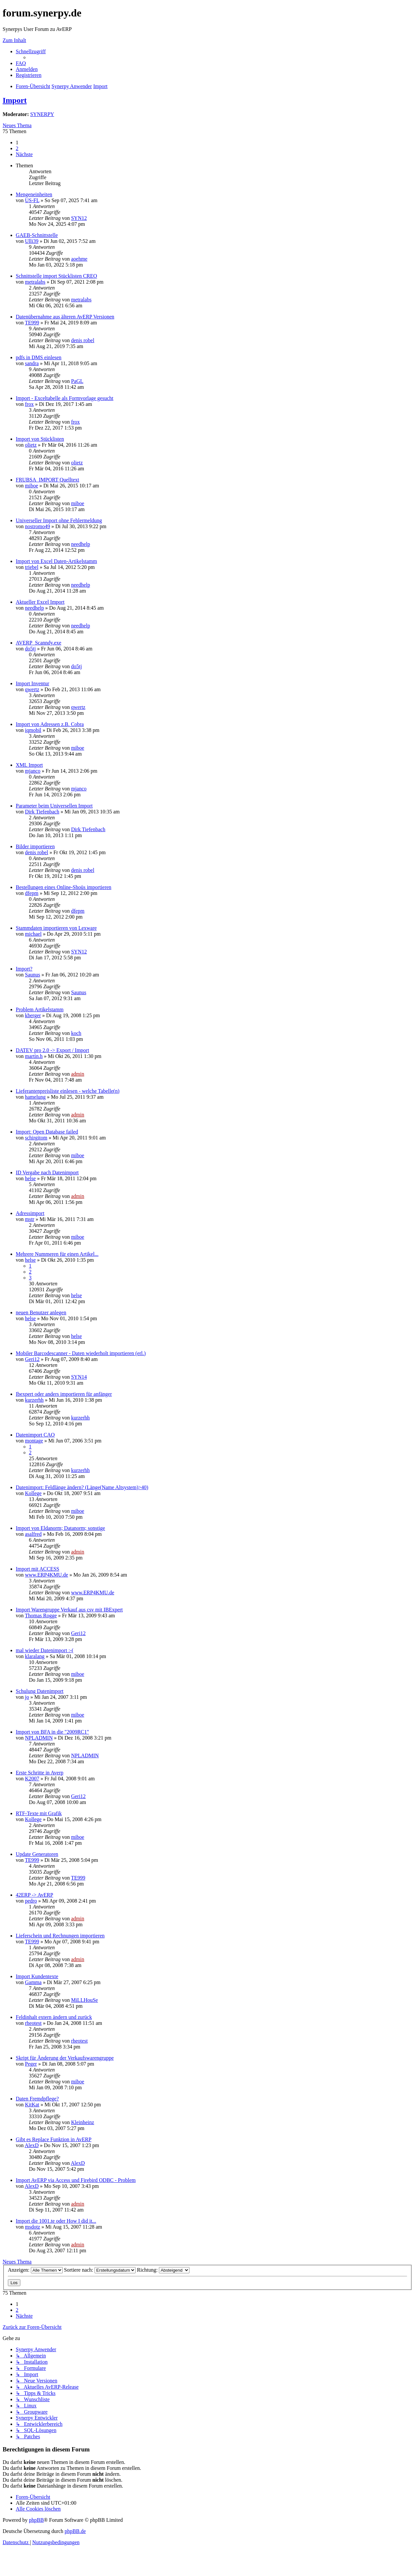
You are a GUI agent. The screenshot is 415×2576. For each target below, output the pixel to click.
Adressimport (30, 1213)
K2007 (32, 1778)
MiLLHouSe (84, 2000)
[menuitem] (21, 63)
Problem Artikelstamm (39, 1009)
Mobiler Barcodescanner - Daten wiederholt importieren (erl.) (81, 1353)
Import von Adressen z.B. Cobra (50, 724)
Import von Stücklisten (40, 439)
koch (76, 1033)
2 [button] (17, 148)
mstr (29, 1219)
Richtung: (163, 2270)
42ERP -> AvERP (34, 1895)
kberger (33, 1015)
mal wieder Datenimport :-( (45, 1650)
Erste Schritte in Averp (39, 1772)
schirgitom (36, 1137)
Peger (31, 2064)
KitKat (32, 2104)
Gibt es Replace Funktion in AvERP (53, 2139)
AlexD (32, 2145)
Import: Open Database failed (47, 1132)
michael (33, 934)
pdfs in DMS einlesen (38, 357)
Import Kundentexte (37, 1976)
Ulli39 (31, 241)
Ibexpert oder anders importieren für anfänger (64, 1394)
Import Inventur (32, 683)
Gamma (33, 1982)
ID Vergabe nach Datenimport (47, 1172)
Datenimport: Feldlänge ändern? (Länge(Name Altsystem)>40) (82, 1487)
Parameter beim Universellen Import (54, 805)
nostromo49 (37, 526)
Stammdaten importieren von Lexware (56, 928)
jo (27, 1697)
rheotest (33, 2023)
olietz (31, 445)
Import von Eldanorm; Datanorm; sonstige (60, 1528)
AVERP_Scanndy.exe (38, 642)
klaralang (35, 1656)
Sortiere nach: (100, 2270)
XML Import (29, 765)
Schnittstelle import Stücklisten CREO (56, 276)
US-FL (32, 200)
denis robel (82, 340)
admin (77, 1074)
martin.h (34, 1056)
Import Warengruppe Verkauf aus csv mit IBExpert (69, 1609)
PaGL (77, 381)
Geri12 (32, 1359)
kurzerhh (34, 1400)
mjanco (32, 771)
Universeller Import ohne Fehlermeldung (59, 520)
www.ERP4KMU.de (46, 1575)
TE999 (32, 322)
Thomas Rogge (41, 1615)
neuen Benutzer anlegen (41, 1312)
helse (30, 1178)
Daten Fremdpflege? (37, 2098)
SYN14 (79, 1377)
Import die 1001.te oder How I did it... (56, 2221)
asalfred (33, 1534)
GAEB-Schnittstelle (37, 235)
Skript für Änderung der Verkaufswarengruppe (65, 2058)
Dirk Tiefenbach (42, 811)
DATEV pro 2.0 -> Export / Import (52, 1050)
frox (29, 404)
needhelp (80, 544)
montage (34, 1440)
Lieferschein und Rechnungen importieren (60, 1935)
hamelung (35, 1097)
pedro (31, 1901)
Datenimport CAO (35, 1435)
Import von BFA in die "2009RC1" (52, 1732)
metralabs (35, 282)
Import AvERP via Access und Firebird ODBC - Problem (76, 2180)
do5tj (30, 648)
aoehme (79, 259)
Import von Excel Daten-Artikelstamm (56, 561)
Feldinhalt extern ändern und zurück (54, 2017)
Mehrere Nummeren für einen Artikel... (57, 1254)
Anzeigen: (35, 2270)
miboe (31, 485)
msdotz (32, 2227)
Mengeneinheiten (34, 194)
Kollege (33, 1493)
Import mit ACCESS (37, 1569)
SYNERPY (42, 114)
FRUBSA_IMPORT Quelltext (47, 479)
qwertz (32, 689)
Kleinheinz (82, 2122)
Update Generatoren (37, 1854)
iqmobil (33, 730)
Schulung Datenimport (39, 1691)
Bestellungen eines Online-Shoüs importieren (63, 887)
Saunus (32, 974)
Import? (24, 969)
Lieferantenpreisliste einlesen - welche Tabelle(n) (68, 1091)
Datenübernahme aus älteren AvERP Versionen (65, 316)
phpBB (36, 2520)
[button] (24, 154)
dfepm (31, 893)
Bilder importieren (35, 846)
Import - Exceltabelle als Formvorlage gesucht (64, 398)
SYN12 (79, 218)
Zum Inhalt (14, 40)
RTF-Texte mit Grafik (39, 1813)
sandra (32, 363)
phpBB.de (75, 2531)
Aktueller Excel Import (40, 602)
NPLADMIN (39, 1738)
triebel (31, 567)
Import (15, 100)
